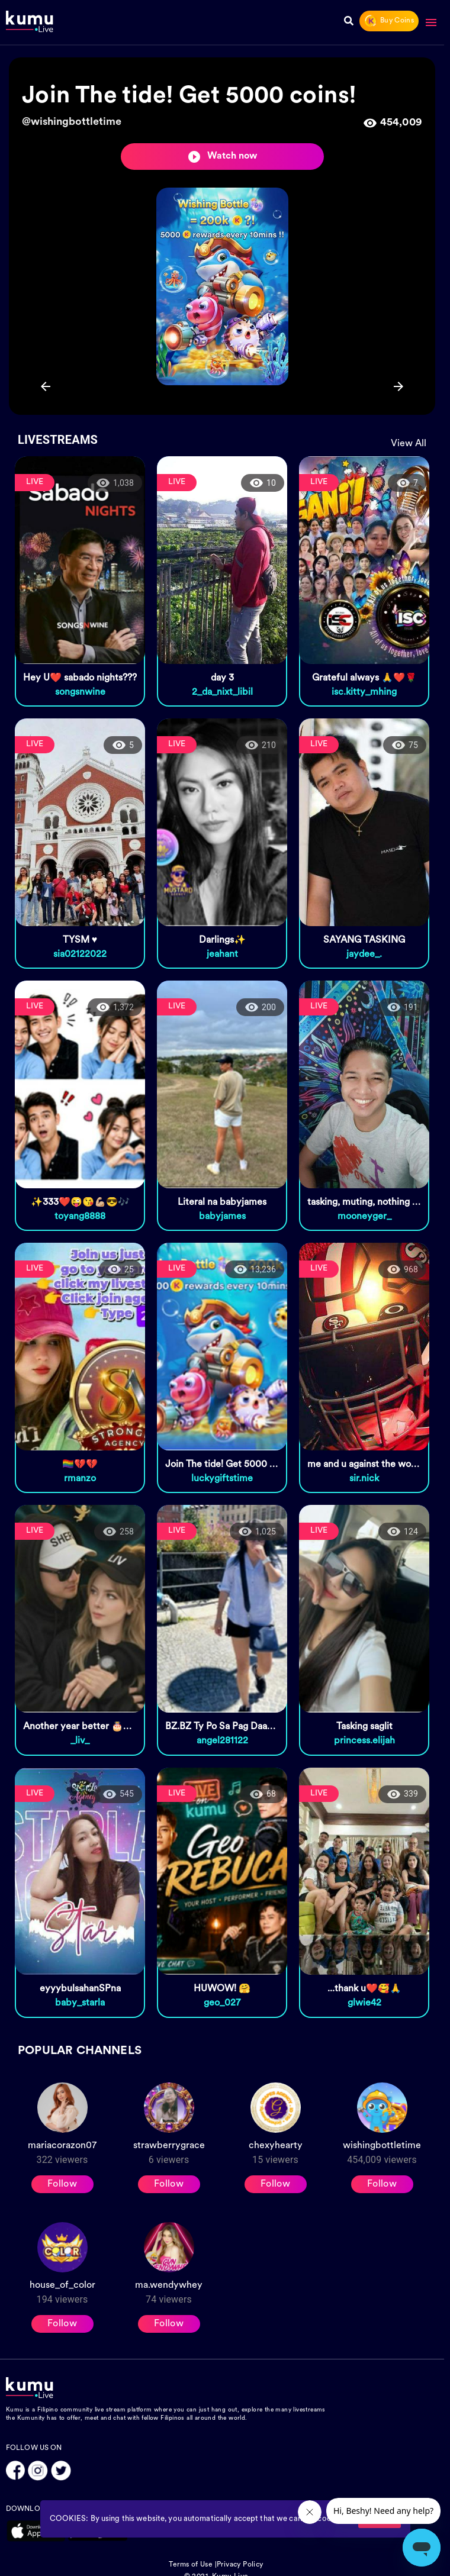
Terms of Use (191, 2564)
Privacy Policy (240, 2564)
